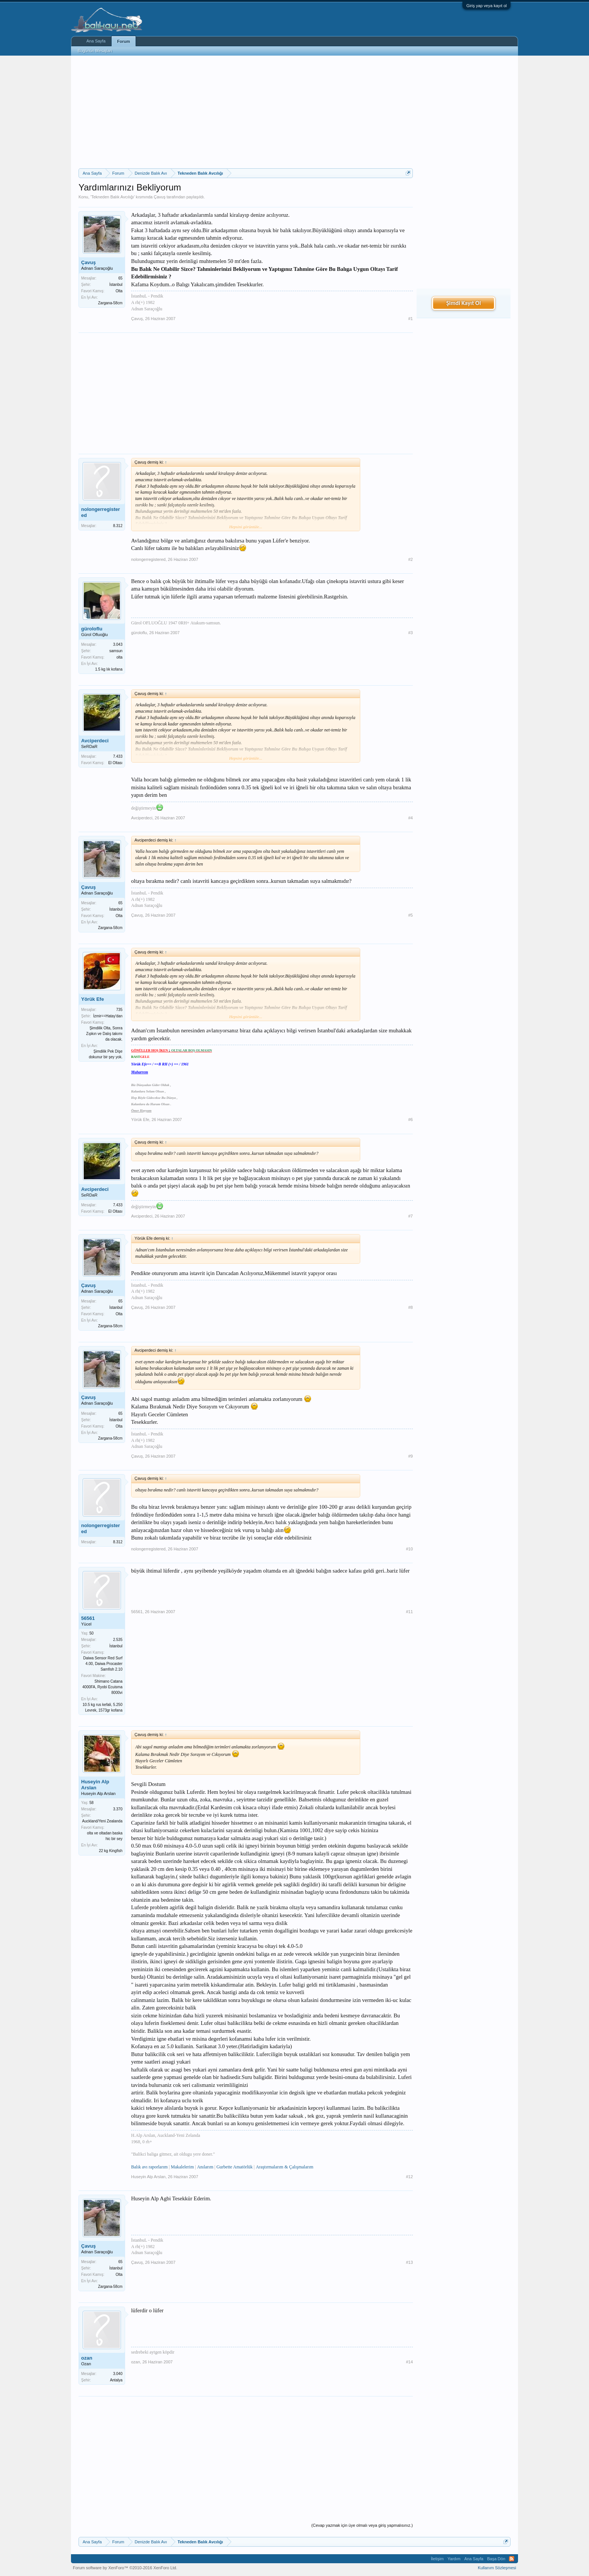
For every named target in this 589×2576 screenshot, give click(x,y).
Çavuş (159, 197)
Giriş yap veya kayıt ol (486, 5)
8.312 (117, 526)
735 (119, 1010)
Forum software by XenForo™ (125, 2567)
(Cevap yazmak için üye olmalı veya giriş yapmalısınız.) (362, 2525)
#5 (410, 915)
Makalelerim (182, 2167)
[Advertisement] (246, 112)
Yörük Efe (92, 999)
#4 (410, 818)
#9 (410, 1456)
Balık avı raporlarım (149, 2167)
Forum (123, 41)
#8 (410, 1307)
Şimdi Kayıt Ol (463, 303)
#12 (409, 2176)
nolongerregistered (100, 512)
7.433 (117, 756)
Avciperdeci (95, 740)
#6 (410, 1119)
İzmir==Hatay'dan (107, 1016)
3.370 (117, 1809)
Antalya (116, 2380)
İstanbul (115, 285)
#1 (410, 318)
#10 (409, 1549)
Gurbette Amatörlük (234, 2167)
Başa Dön (496, 2558)
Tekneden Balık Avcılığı (112, 197)
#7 (410, 1216)
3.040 (117, 2374)
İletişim (437, 2558)
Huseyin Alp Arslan (95, 1784)
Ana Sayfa (96, 41)
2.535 (117, 1640)
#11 (409, 1611)
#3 (410, 632)
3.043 (117, 644)
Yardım (454, 2558)
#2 (410, 559)
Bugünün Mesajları (95, 50)
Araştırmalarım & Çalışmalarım (284, 2167)
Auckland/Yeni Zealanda (102, 1821)
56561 (88, 1618)
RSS (511, 2558)
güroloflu (91, 629)
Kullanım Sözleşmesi (497, 2567)
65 (120, 278)
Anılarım (205, 2167)
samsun (115, 651)
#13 (409, 2262)
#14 (409, 2362)
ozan (86, 2358)
